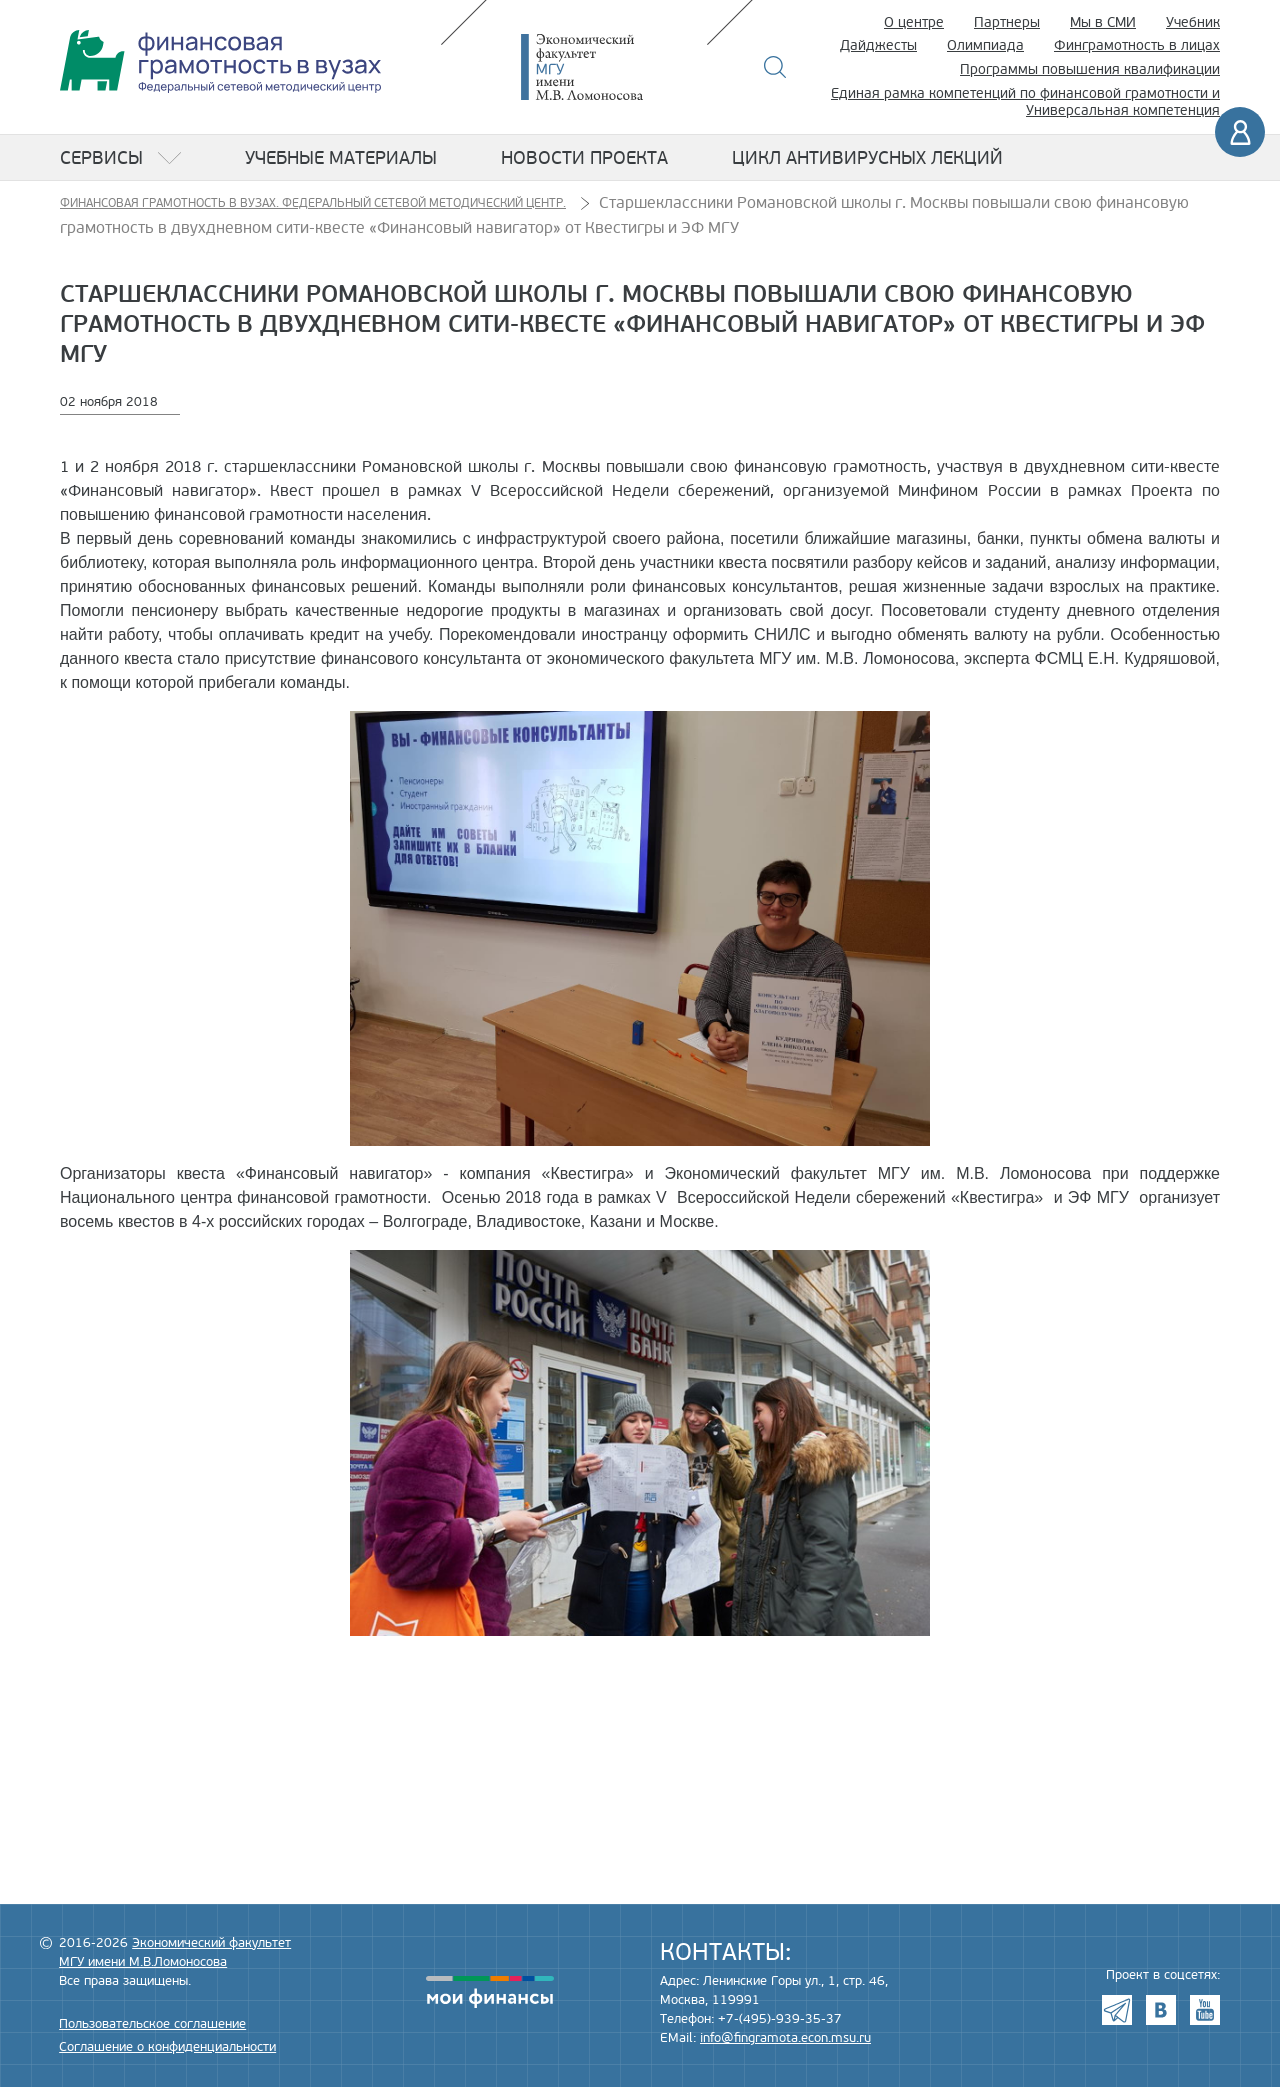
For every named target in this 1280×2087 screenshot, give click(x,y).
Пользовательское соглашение (152, 2024)
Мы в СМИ (1103, 22)
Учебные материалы (341, 158)
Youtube (1205, 2010)
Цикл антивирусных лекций (867, 158)
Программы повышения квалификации (1090, 69)
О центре (914, 22)
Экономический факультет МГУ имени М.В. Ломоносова (612, 67)
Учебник (1193, 22)
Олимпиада (985, 45)
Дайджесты (878, 45)
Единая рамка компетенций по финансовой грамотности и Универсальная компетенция (1025, 102)
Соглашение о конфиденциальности (167, 2047)
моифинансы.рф (490, 1992)
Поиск (775, 67)
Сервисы (101, 158)
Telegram (1117, 2010)
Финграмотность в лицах (1137, 45)
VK (1161, 2010)
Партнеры (1007, 22)
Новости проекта (584, 158)
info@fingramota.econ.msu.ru (785, 2038)
